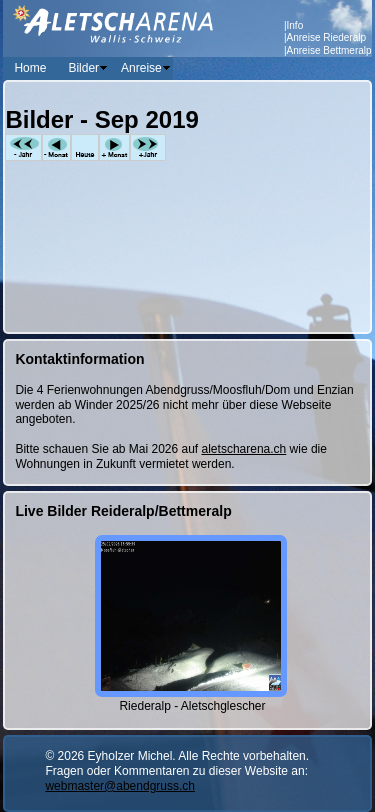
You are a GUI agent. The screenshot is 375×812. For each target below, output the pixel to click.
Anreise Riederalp (327, 37)
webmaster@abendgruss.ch (120, 786)
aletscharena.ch (244, 449)
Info (295, 25)
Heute (85, 147)
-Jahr (23, 147)
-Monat (56, 147)
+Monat (114, 147)
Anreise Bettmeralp (329, 50)
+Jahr (148, 147)
